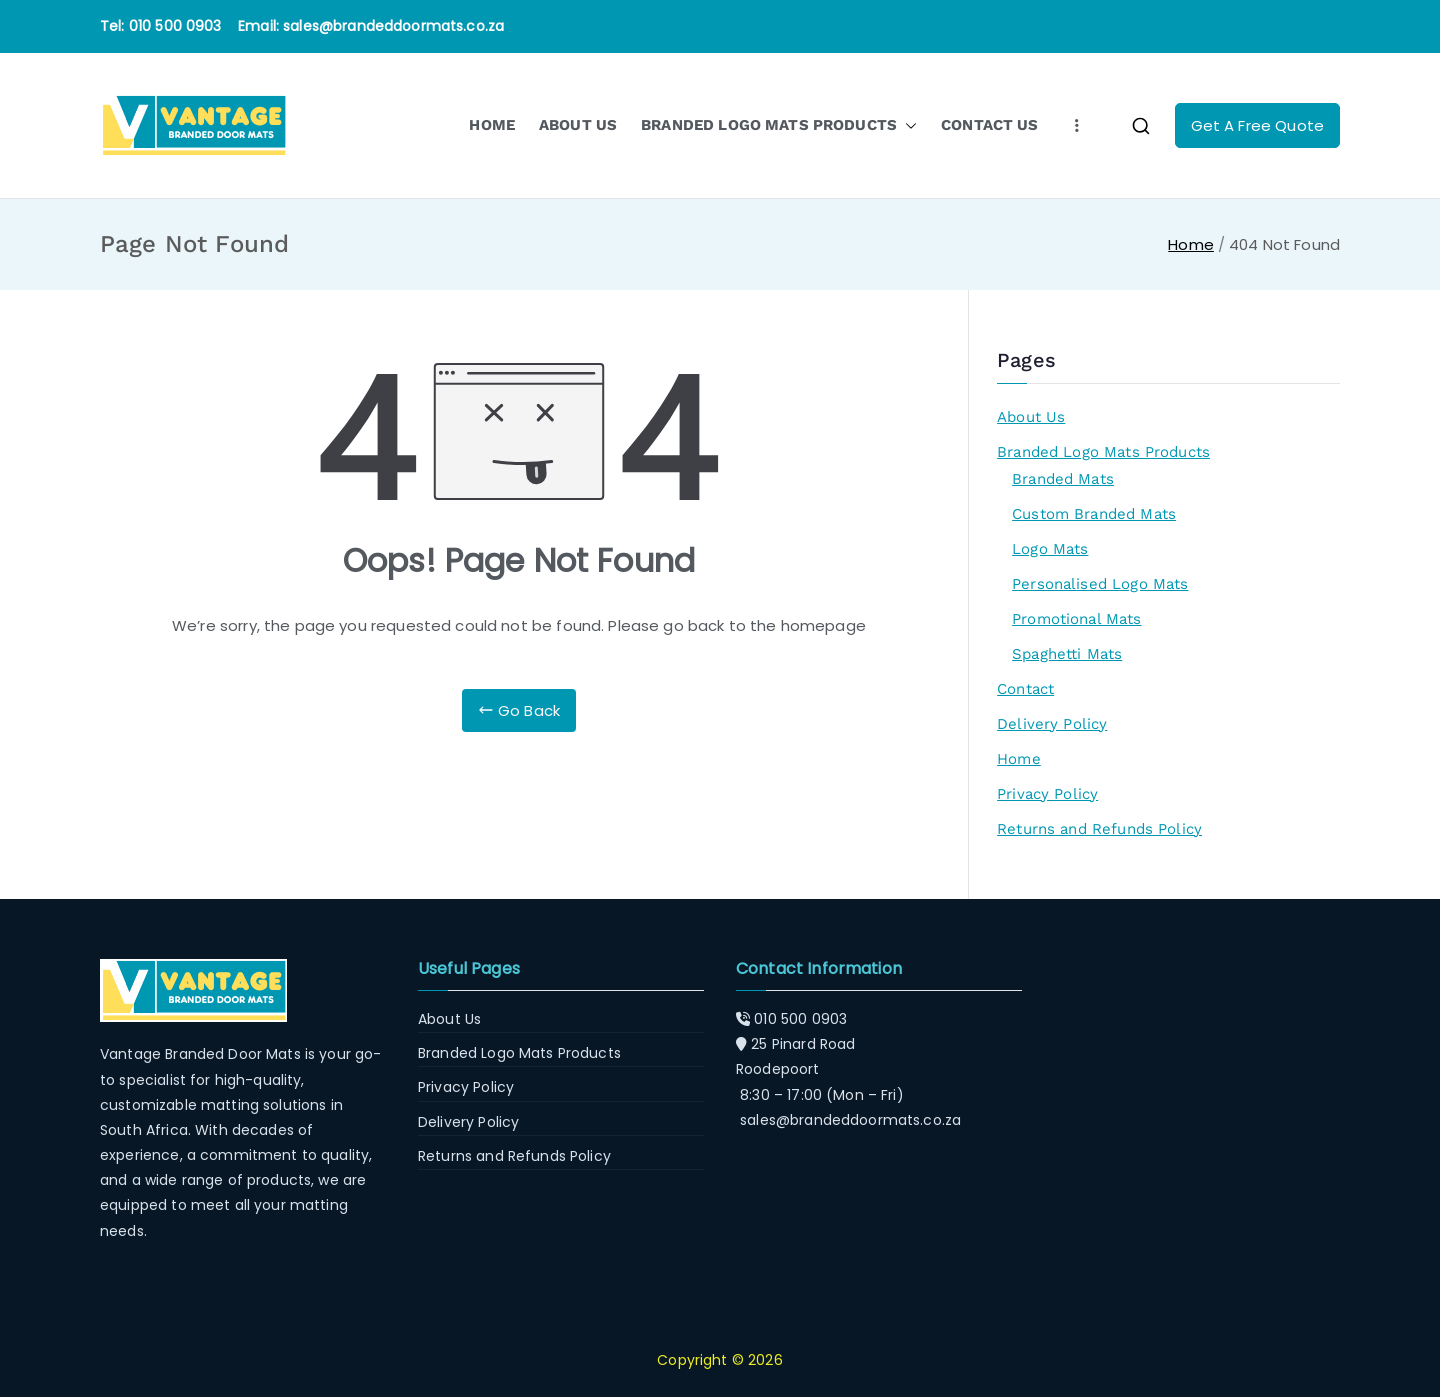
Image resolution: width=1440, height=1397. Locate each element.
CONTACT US (990, 125)
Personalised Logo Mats (1100, 584)
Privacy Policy (1047, 794)
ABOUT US (578, 125)
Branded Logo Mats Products (1103, 452)
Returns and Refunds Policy (1099, 829)
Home (1019, 759)
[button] (907, 125)
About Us (1031, 417)
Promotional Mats (1076, 619)
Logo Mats (1050, 549)
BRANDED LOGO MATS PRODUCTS (779, 125)
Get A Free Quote (1257, 125)
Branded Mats (1063, 479)
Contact (1025, 689)
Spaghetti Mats (1067, 654)
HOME (492, 125)
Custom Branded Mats (1094, 514)
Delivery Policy (1052, 724)
